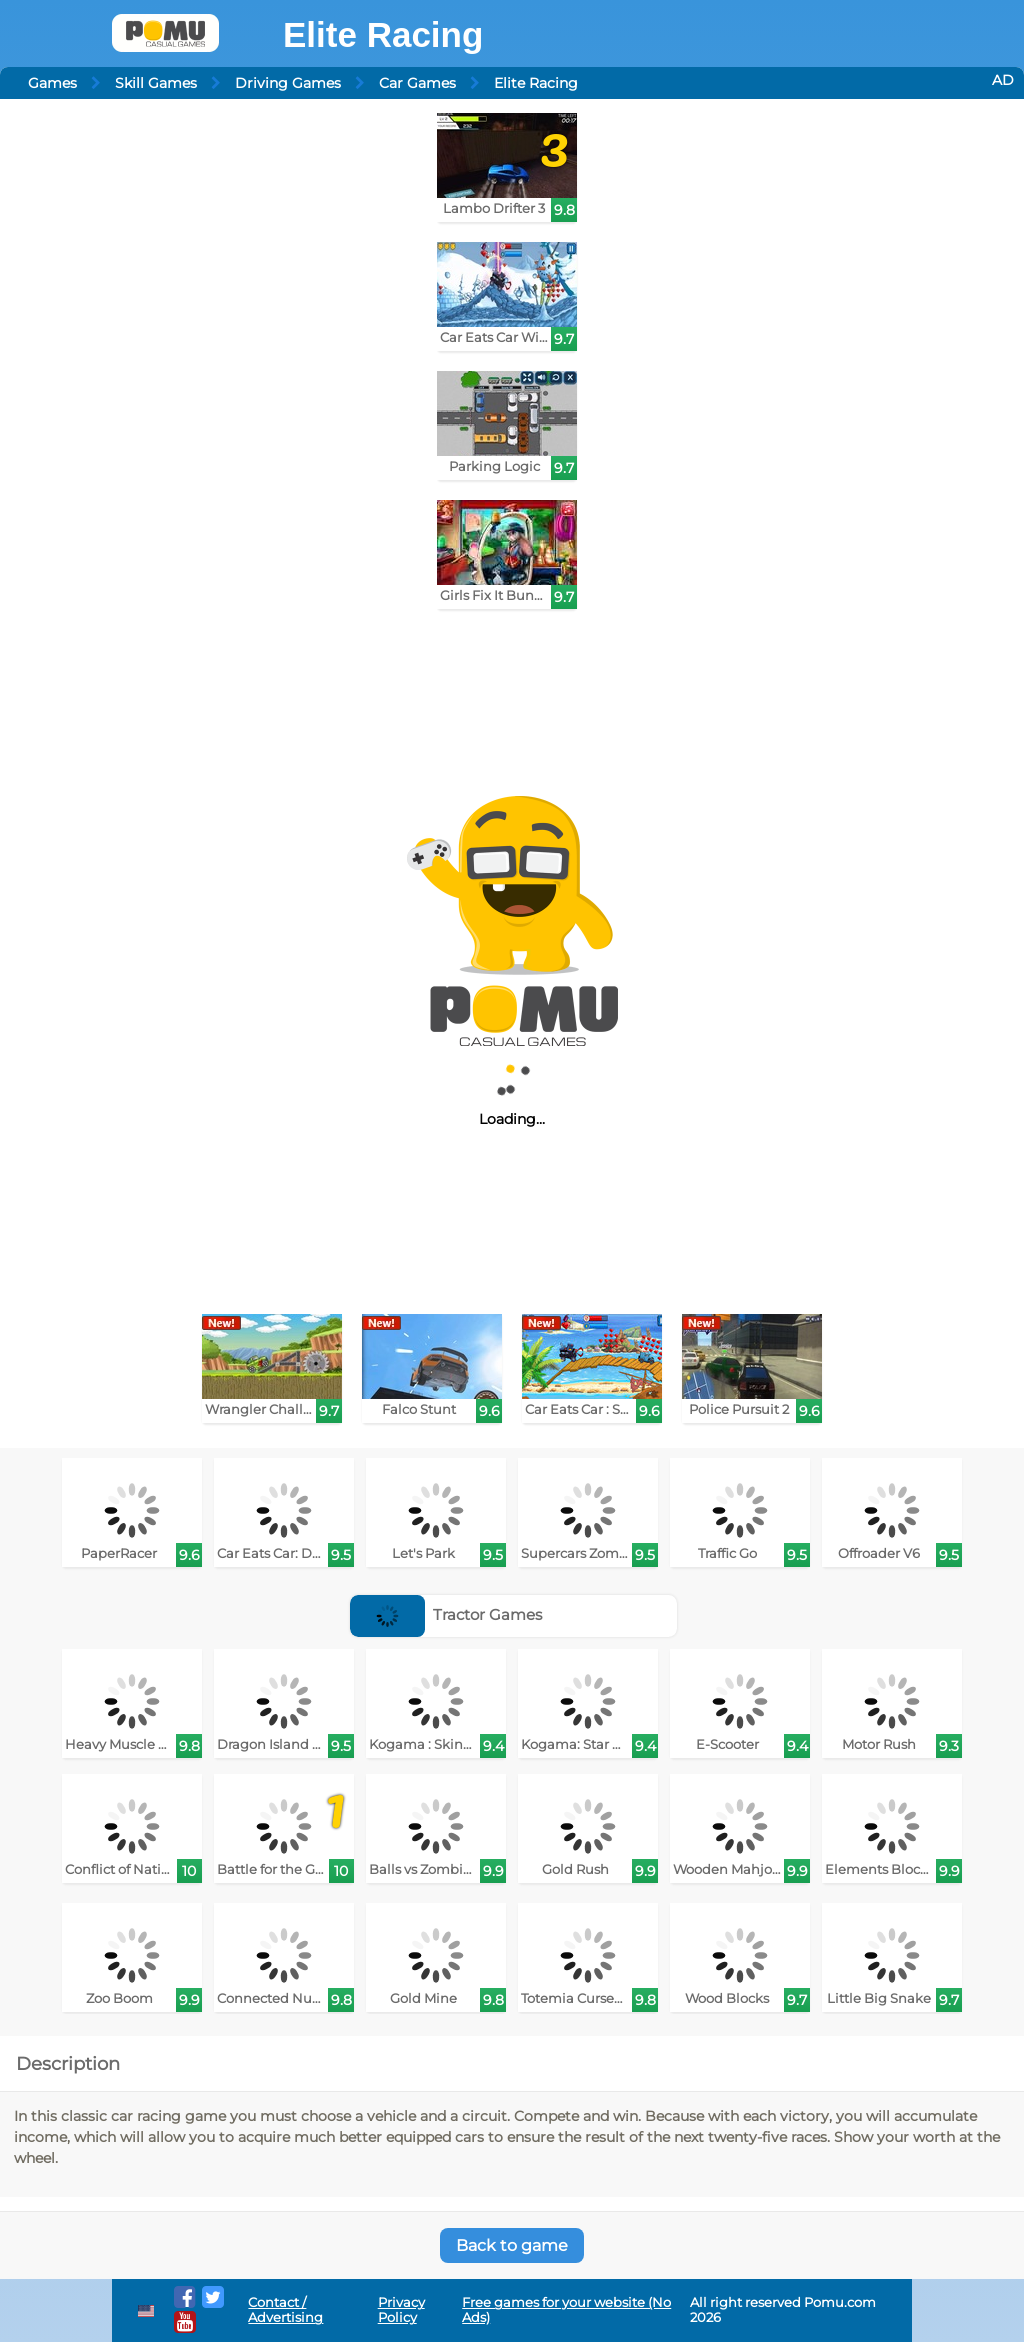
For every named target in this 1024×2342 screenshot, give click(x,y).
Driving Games (288, 83)
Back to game (512, 2245)
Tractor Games (446, 1614)
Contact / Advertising (285, 2310)
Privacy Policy (401, 2310)
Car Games (417, 83)
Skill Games (156, 83)
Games (52, 83)
